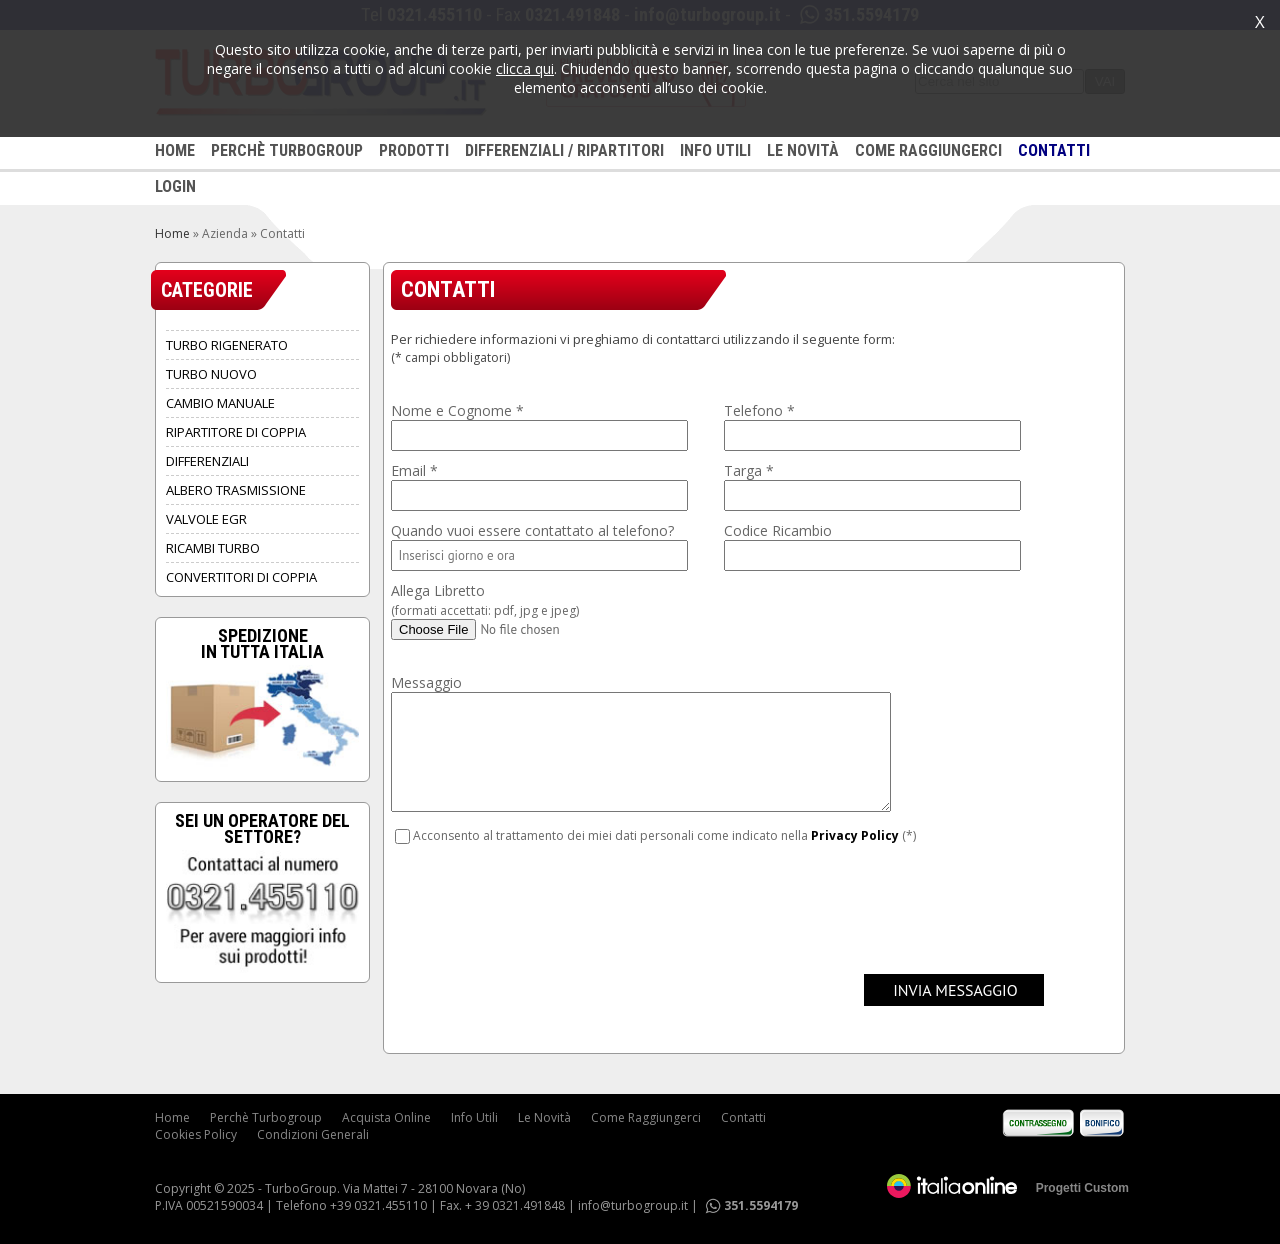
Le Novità (544, 1117)
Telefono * (759, 410)
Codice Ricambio (778, 530)
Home (172, 233)
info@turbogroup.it (633, 1205)
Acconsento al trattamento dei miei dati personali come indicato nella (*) (664, 835)
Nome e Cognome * (457, 410)
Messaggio (426, 682)
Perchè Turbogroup (266, 1117)
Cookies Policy (196, 1134)
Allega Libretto (485, 600)
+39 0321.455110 (378, 1205)
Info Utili (474, 1117)
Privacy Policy (855, 835)
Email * (414, 470)
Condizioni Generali (313, 1134)
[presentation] (543, 905)
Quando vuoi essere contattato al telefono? (532, 530)
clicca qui (525, 68)
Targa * (749, 470)
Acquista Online (386, 1117)
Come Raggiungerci (646, 1117)
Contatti (743, 1117)
